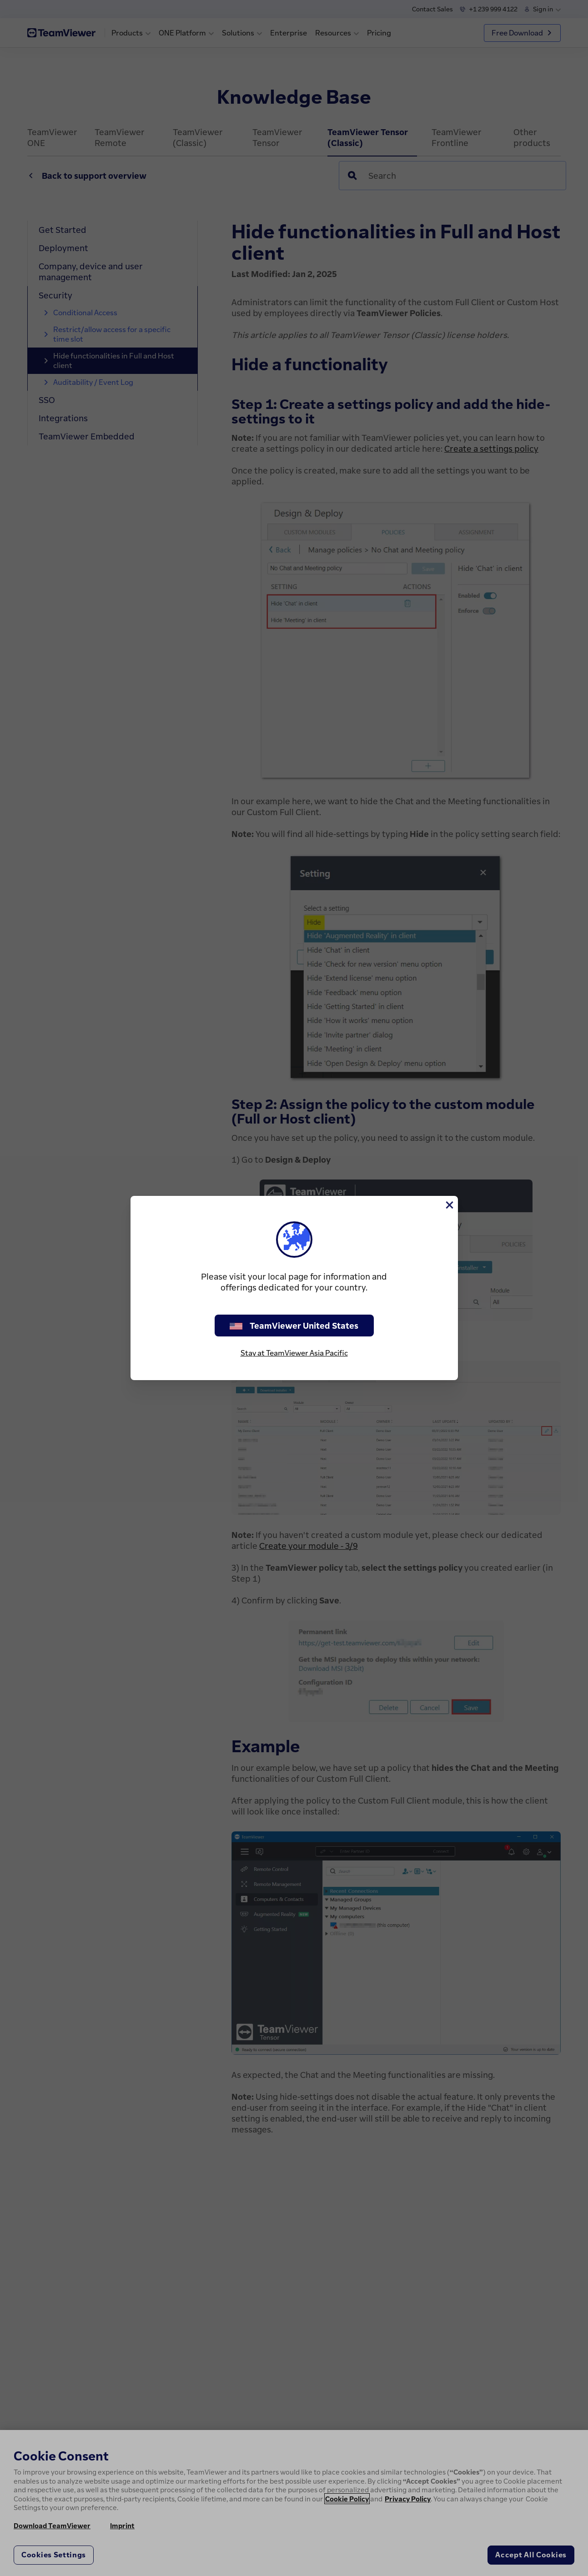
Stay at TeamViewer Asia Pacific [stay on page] (294, 1353)
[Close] (449, 1205)
